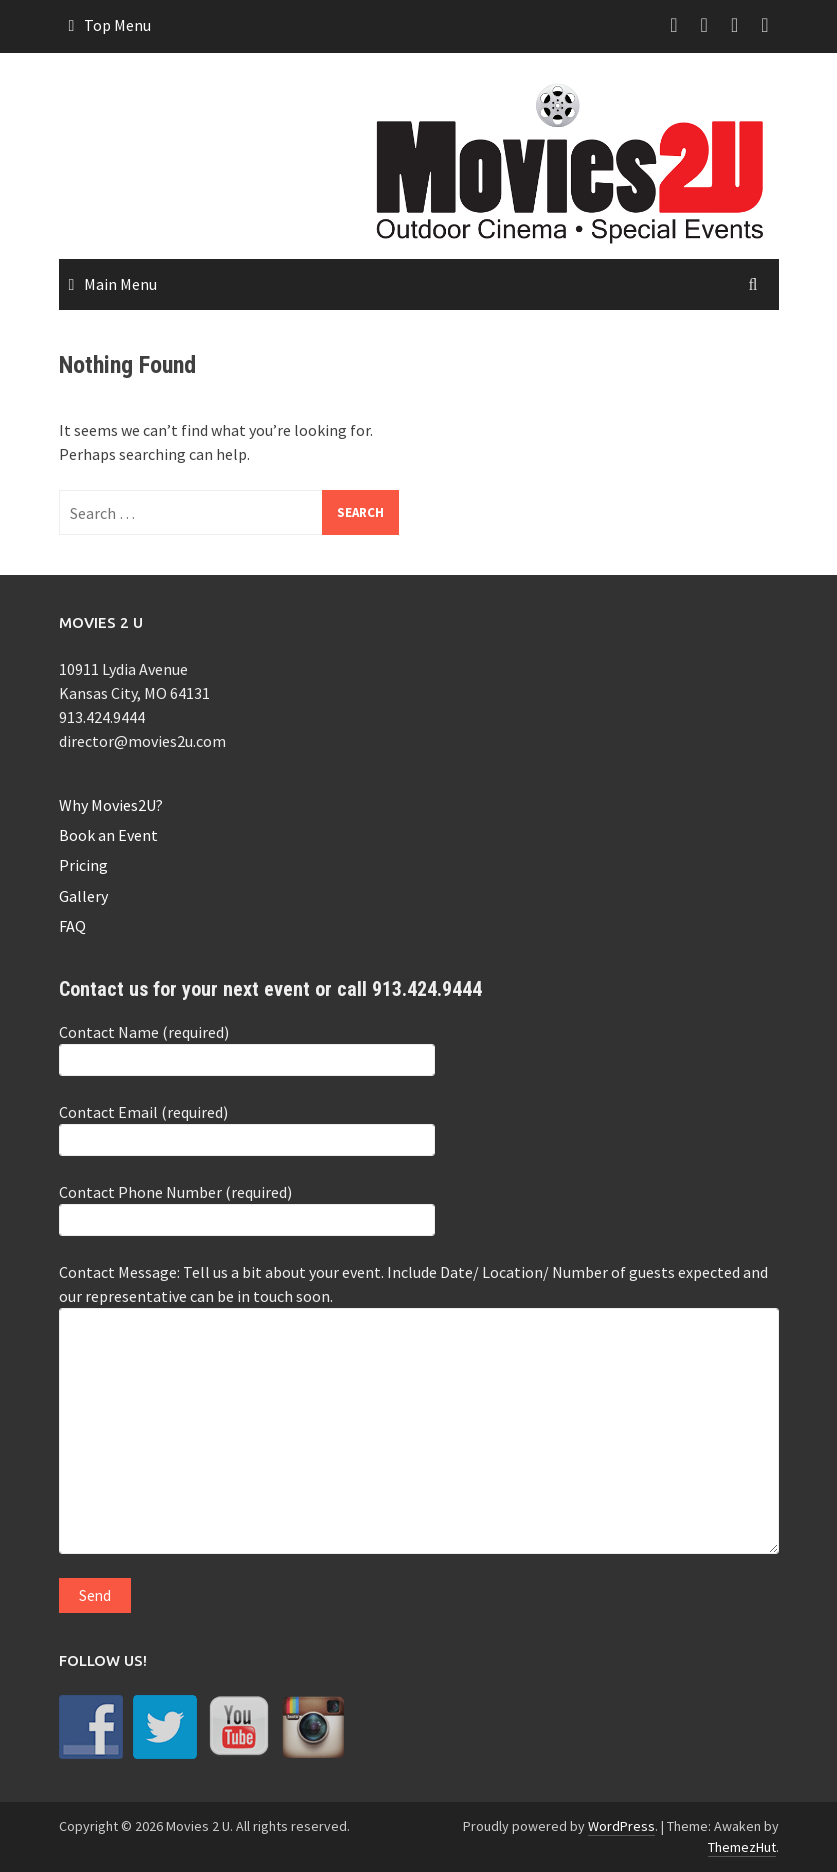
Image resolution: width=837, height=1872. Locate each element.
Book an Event (108, 835)
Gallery (83, 896)
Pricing (83, 865)
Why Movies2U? (111, 805)
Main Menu (120, 284)
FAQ (72, 926)
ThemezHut (742, 1847)
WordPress (621, 1826)
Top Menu (117, 25)
